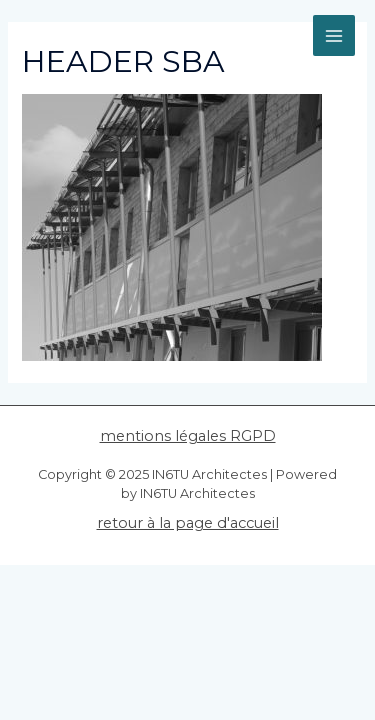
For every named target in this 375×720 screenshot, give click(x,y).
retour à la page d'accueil (188, 523)
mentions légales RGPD (188, 436)
